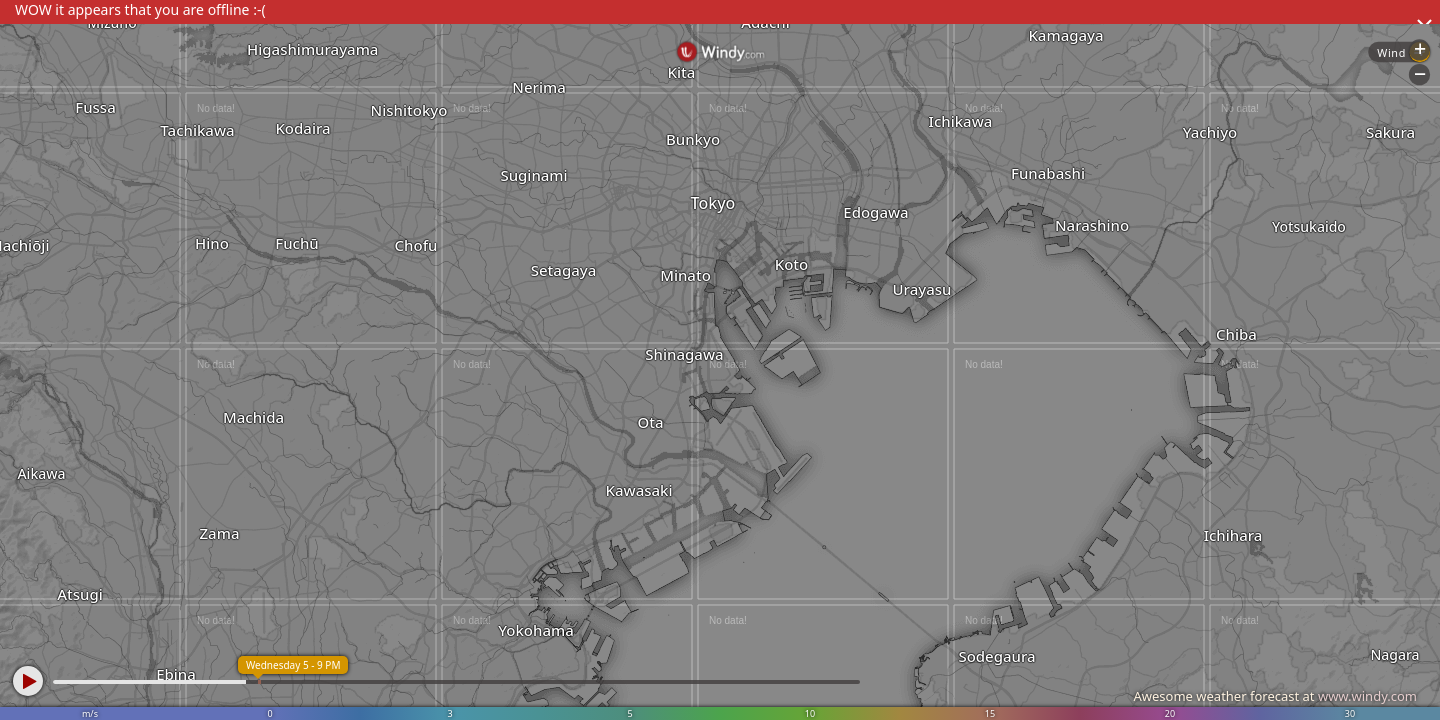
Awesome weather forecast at (1275, 696)
